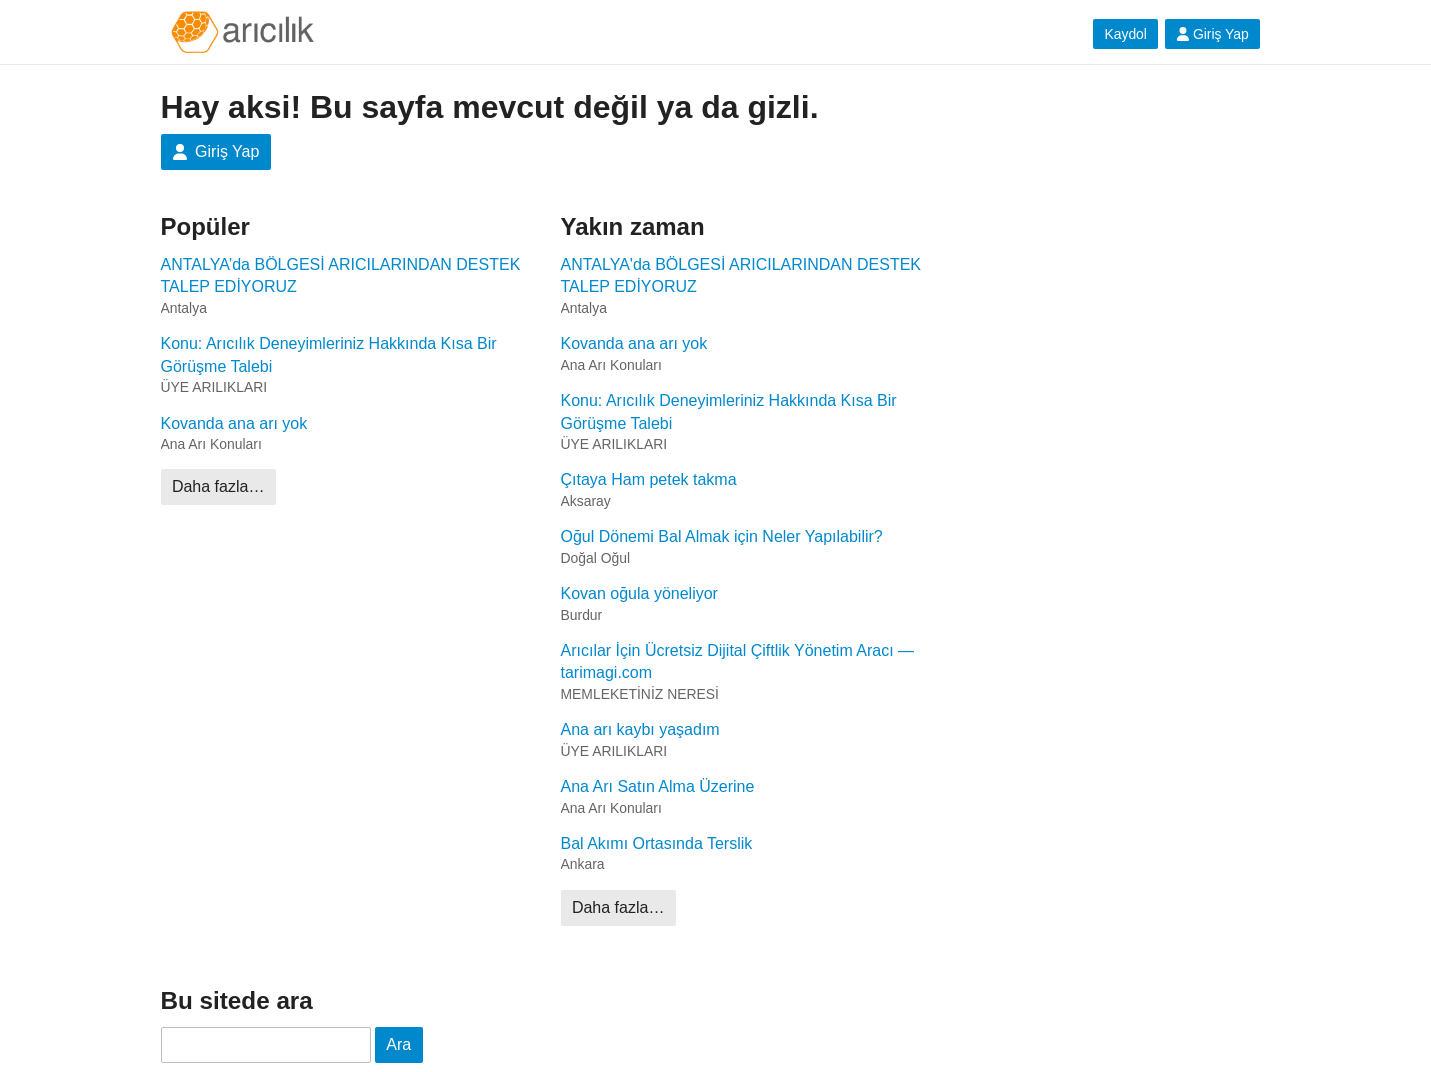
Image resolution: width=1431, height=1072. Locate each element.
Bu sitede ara (237, 1000)
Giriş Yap (1212, 34)
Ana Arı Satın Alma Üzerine (658, 786)
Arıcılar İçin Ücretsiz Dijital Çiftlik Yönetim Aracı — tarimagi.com (738, 661)
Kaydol (1125, 34)
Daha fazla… (218, 486)
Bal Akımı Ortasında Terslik (657, 843)
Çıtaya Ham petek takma (649, 479)
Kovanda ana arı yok (234, 423)
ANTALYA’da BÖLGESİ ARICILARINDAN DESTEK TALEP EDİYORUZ (341, 275)
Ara (398, 1044)
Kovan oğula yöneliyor (639, 593)
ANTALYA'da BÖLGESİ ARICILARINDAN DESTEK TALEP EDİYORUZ (741, 275)
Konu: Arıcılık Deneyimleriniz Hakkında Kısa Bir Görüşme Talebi (329, 354)
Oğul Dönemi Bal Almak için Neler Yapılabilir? (722, 536)
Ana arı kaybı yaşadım (640, 729)
